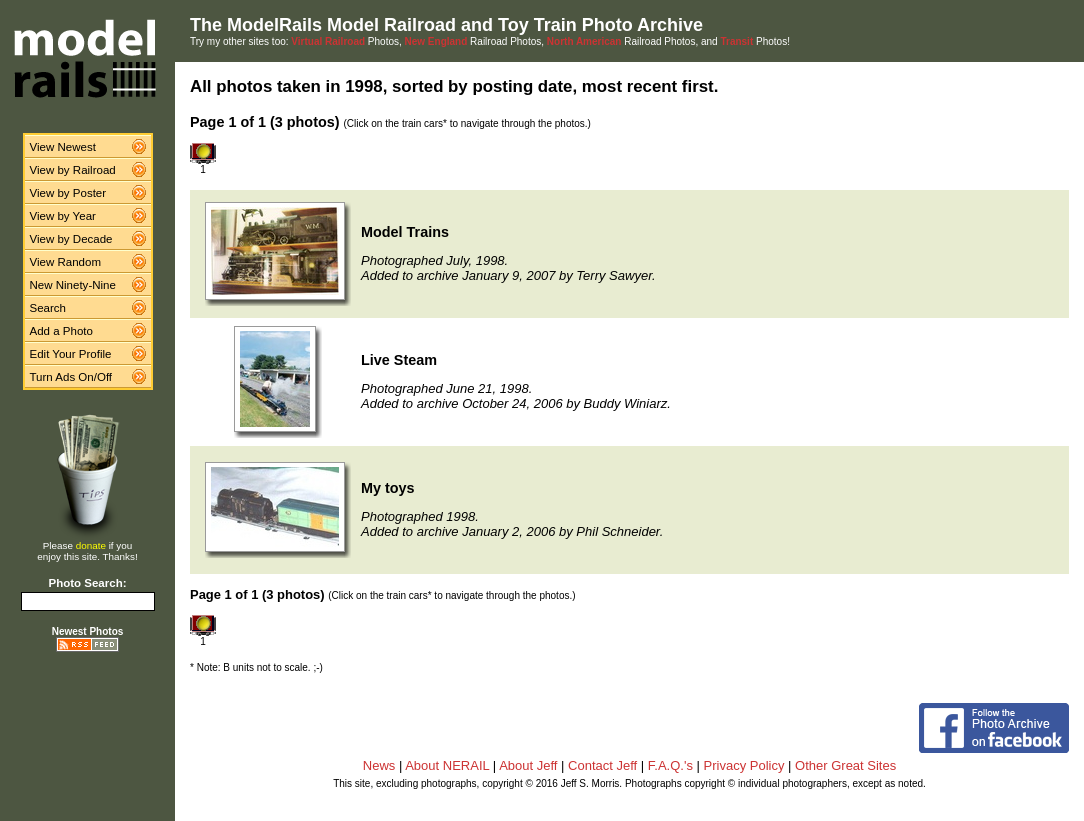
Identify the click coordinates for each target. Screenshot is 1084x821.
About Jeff (528, 765)
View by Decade (71, 239)
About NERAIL (447, 765)
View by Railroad (73, 170)
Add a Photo (61, 331)
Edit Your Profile (71, 354)
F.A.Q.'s (670, 765)
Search (48, 308)
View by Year (63, 216)
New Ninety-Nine (73, 285)
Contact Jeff (602, 765)
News (379, 765)
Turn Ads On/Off (71, 377)
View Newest (63, 147)
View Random (65, 262)
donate (91, 545)
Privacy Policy (744, 765)
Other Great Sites (845, 765)
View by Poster (68, 193)
